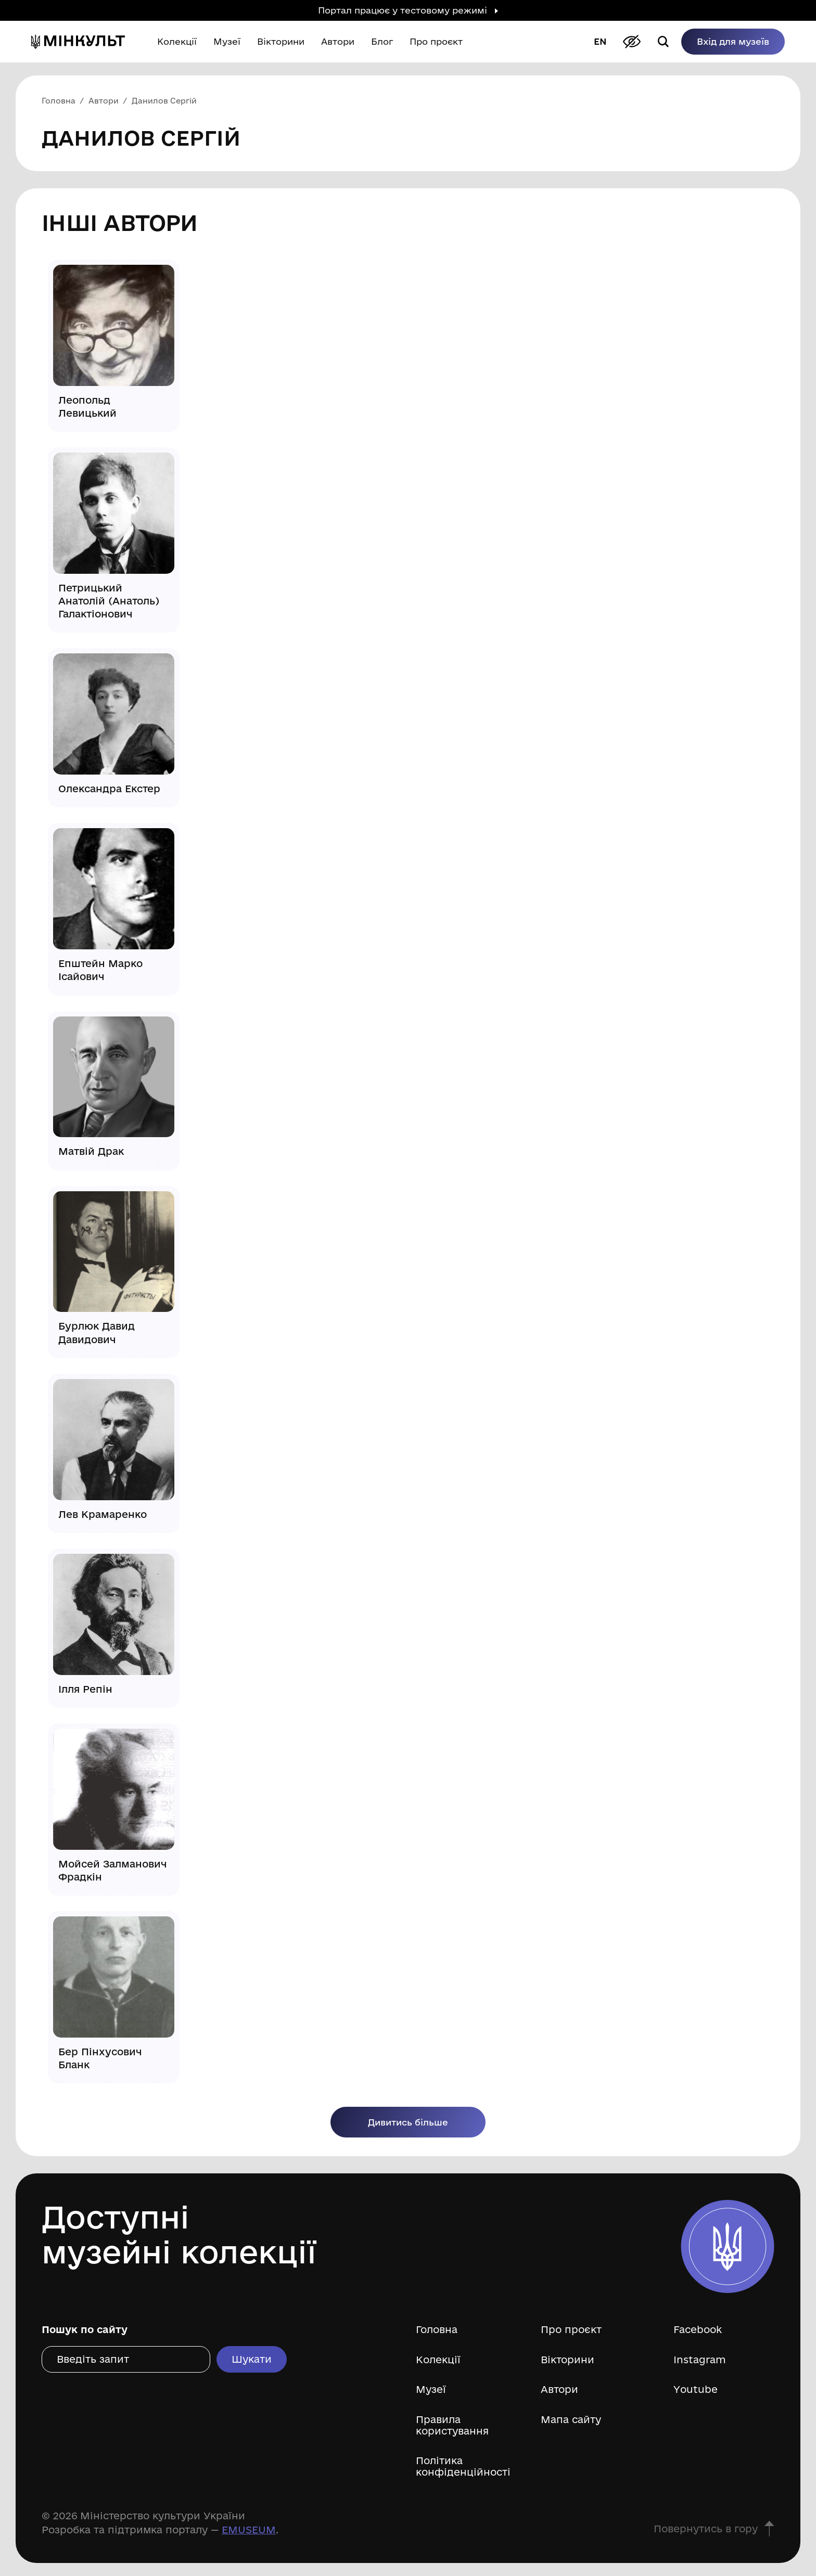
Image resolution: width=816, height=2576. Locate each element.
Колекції (438, 2359)
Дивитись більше (408, 2122)
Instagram (699, 2359)
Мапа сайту (571, 2419)
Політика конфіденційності (463, 2466)
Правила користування (452, 2425)
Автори (559, 2389)
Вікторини (567, 2359)
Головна (436, 2329)
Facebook (697, 2329)
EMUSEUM (249, 2529)
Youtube (695, 2389)
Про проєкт (571, 2329)
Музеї (431, 2389)
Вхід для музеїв (733, 41)
